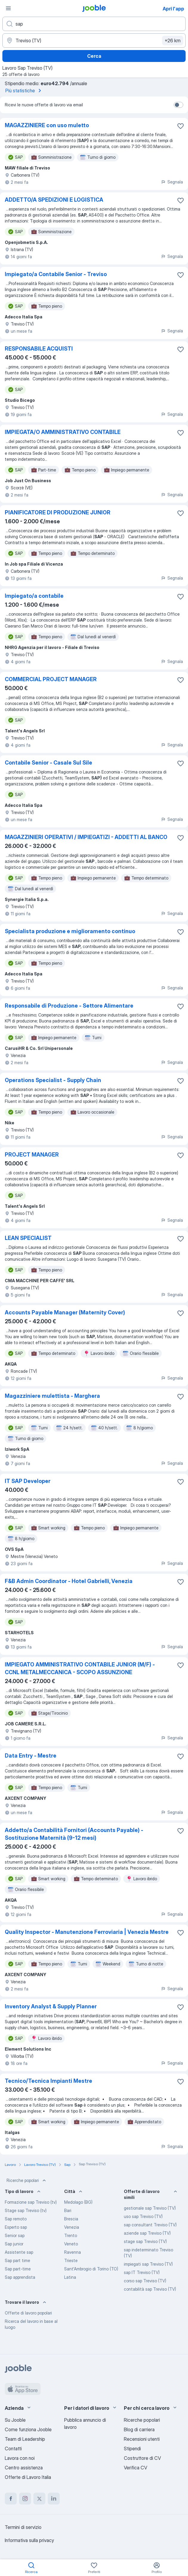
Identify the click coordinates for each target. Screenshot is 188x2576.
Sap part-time (18, 2268)
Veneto (71, 2243)
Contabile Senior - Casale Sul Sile (48, 762)
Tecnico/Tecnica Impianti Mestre (48, 2081)
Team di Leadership (25, 2439)
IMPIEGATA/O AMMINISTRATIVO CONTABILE (63, 432)
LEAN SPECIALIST (28, 1238)
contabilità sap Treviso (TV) (150, 2289)
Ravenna (72, 2252)
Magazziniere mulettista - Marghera (52, 1396)
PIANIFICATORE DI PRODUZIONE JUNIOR (57, 512)
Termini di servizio (23, 2527)
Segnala (172, 181)
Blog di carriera (139, 2429)
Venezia (71, 2227)
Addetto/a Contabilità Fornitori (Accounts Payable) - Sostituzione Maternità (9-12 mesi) (74, 1834)
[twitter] (39, 2499)
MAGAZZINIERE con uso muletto (47, 125)
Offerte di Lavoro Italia (28, 2477)
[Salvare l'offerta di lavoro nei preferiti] (180, 126)
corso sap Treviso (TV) (145, 2280)
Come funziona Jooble (28, 2429)
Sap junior (14, 2243)
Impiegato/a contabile (34, 596)
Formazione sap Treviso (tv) (31, 2202)
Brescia (71, 2218)
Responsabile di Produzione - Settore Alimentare (69, 1006)
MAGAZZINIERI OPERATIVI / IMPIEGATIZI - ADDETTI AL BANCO (86, 837)
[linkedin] (54, 2499)
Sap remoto (16, 2218)
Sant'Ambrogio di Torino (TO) (91, 2268)
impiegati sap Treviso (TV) (148, 2264)
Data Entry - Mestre (30, 1755)
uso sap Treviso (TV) (143, 2216)
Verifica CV (135, 2468)
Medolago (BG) (78, 2202)
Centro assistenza (24, 2468)
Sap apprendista (20, 2277)
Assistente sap (19, 2252)
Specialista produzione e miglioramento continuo (70, 931)
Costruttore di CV (142, 2458)
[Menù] (8, 8)
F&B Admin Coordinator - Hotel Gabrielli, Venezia (68, 1581)
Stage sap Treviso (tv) (26, 2210)
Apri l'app (173, 9)
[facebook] (11, 2499)
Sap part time (17, 2260)
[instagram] (25, 2499)
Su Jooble (15, 2420)
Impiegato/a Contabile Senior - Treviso (56, 274)
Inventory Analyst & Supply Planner (51, 2006)
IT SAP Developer (27, 1481)
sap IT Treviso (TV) (142, 2272)
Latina (70, 2277)
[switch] (178, 105)
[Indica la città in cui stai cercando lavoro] (94, 40)
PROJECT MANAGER (32, 1154)
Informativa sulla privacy (29, 2540)
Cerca (94, 56)
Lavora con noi (20, 2458)
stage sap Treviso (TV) (145, 2241)
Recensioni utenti (142, 2439)
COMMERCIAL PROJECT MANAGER (51, 679)
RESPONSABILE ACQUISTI (39, 348)
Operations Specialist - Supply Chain (53, 1080)
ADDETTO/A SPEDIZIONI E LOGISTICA (54, 200)
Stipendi (132, 2449)
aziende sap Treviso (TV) (147, 2233)
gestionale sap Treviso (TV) (150, 2208)
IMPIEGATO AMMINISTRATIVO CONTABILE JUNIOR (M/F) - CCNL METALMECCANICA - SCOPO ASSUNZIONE (80, 1668)
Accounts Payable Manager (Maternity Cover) (65, 1312)
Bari (67, 2210)
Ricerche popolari (27, 2180)
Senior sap (14, 2235)
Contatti (13, 2449)
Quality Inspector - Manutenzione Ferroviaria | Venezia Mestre (87, 1932)
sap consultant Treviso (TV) (150, 2224)
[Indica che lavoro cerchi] (94, 24)
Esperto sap (16, 2227)
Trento (70, 2235)
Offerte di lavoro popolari (28, 2312)
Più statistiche (24, 90)
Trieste (71, 2260)
